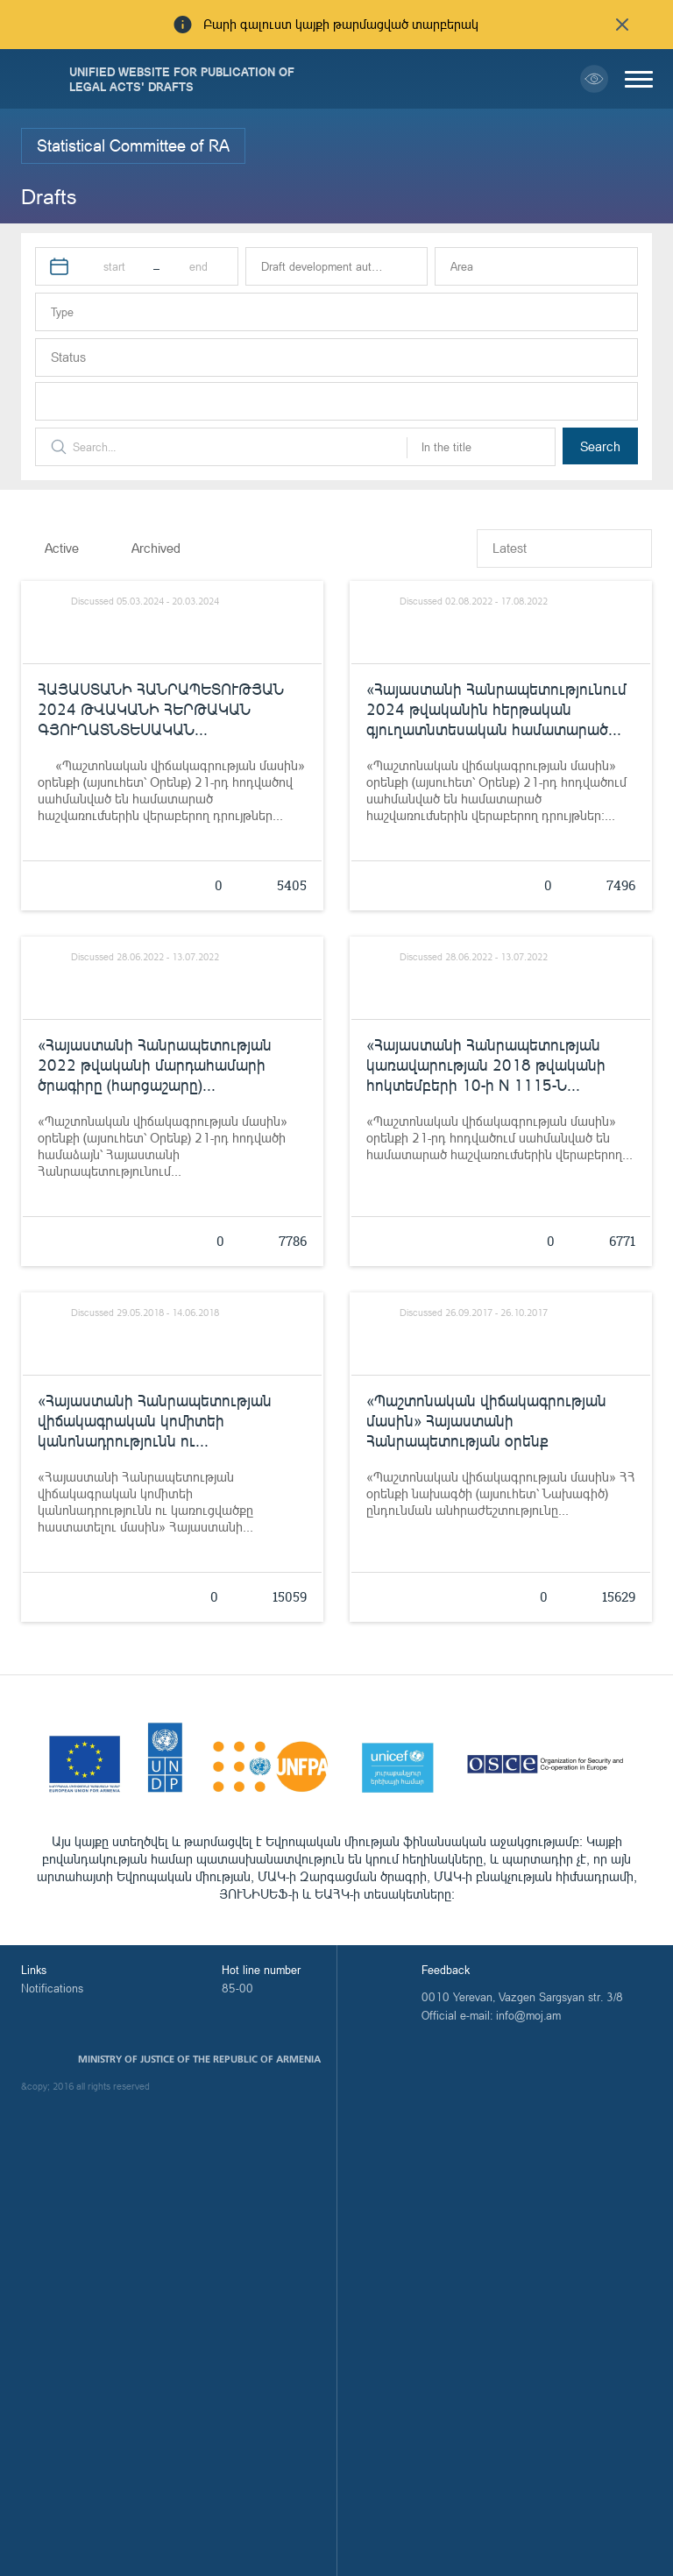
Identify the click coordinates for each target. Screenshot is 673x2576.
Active (62, 548)
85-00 (237, 1988)
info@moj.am (528, 2015)
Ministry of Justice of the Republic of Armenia (199, 2059)
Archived (156, 548)
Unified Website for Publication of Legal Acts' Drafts (181, 79)
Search (600, 446)
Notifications (52, 1988)
